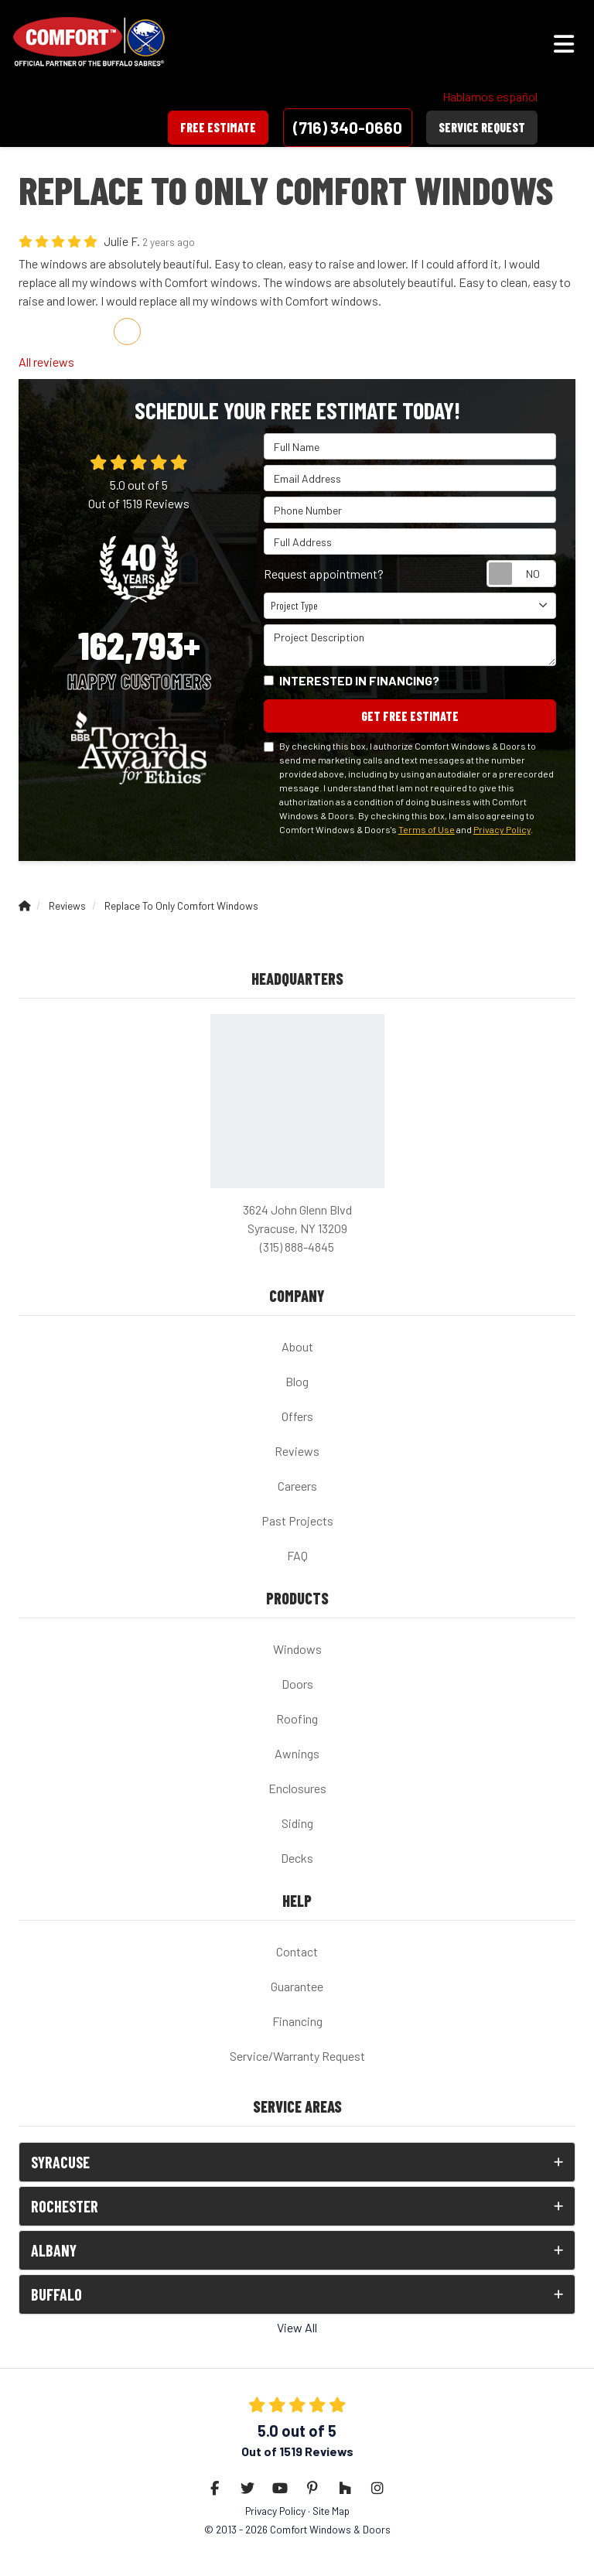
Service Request (482, 127)
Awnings (297, 1753)
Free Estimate (218, 127)
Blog (297, 1381)
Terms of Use (426, 829)
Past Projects (297, 1520)
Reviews (297, 1450)
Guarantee (297, 1986)
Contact (297, 1951)
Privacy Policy (502, 829)
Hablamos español (490, 96)
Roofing (297, 1718)
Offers (297, 1416)
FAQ (297, 1555)
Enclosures (297, 1788)
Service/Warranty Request (297, 2055)
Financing (297, 2021)
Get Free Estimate (410, 716)
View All (297, 2327)
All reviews (46, 361)
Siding (297, 1823)
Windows (297, 1649)
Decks (297, 1857)
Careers (297, 1485)
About (297, 1346)
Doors (297, 1683)
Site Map (331, 2510)
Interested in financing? (359, 680)
